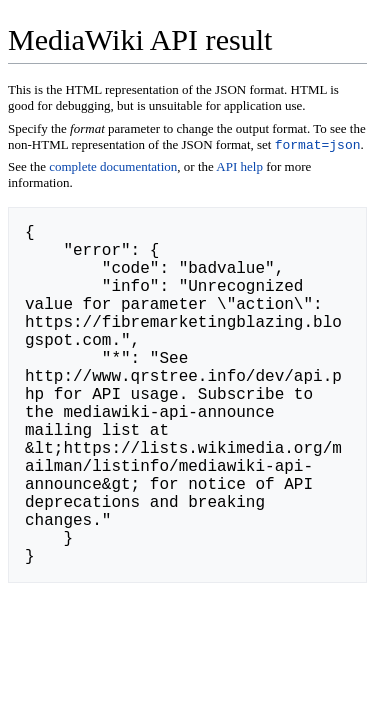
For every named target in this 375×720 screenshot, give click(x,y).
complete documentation (113, 168)
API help (239, 168)
